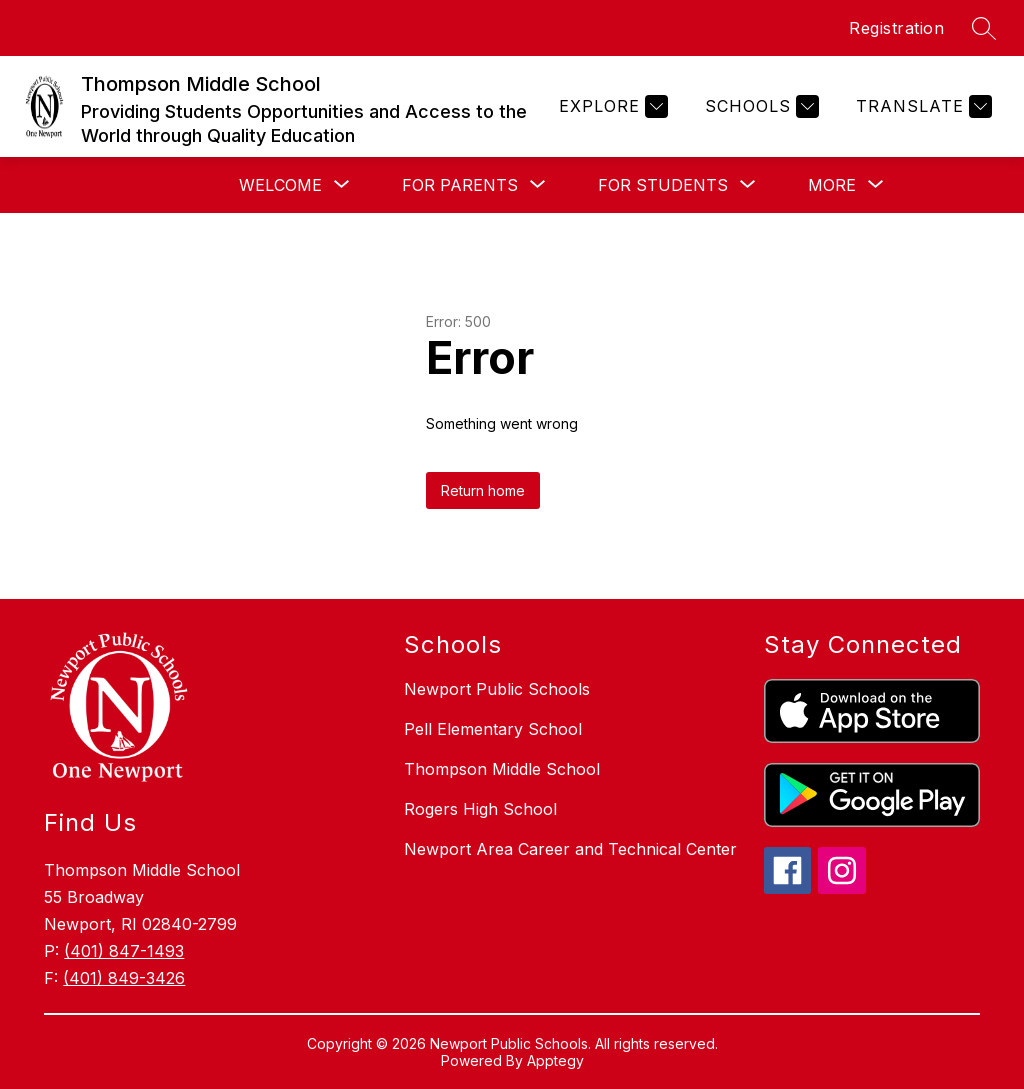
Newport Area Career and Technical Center (570, 849)
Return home (483, 490)
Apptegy (555, 1060)
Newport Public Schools (497, 689)
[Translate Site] (921, 106)
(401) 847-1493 (124, 951)
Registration (896, 28)
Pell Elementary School (493, 729)
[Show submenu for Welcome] (280, 185)
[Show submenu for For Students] (663, 185)
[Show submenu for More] (832, 185)
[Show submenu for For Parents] (460, 185)
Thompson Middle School (502, 769)
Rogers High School (480, 809)
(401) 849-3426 (124, 978)
